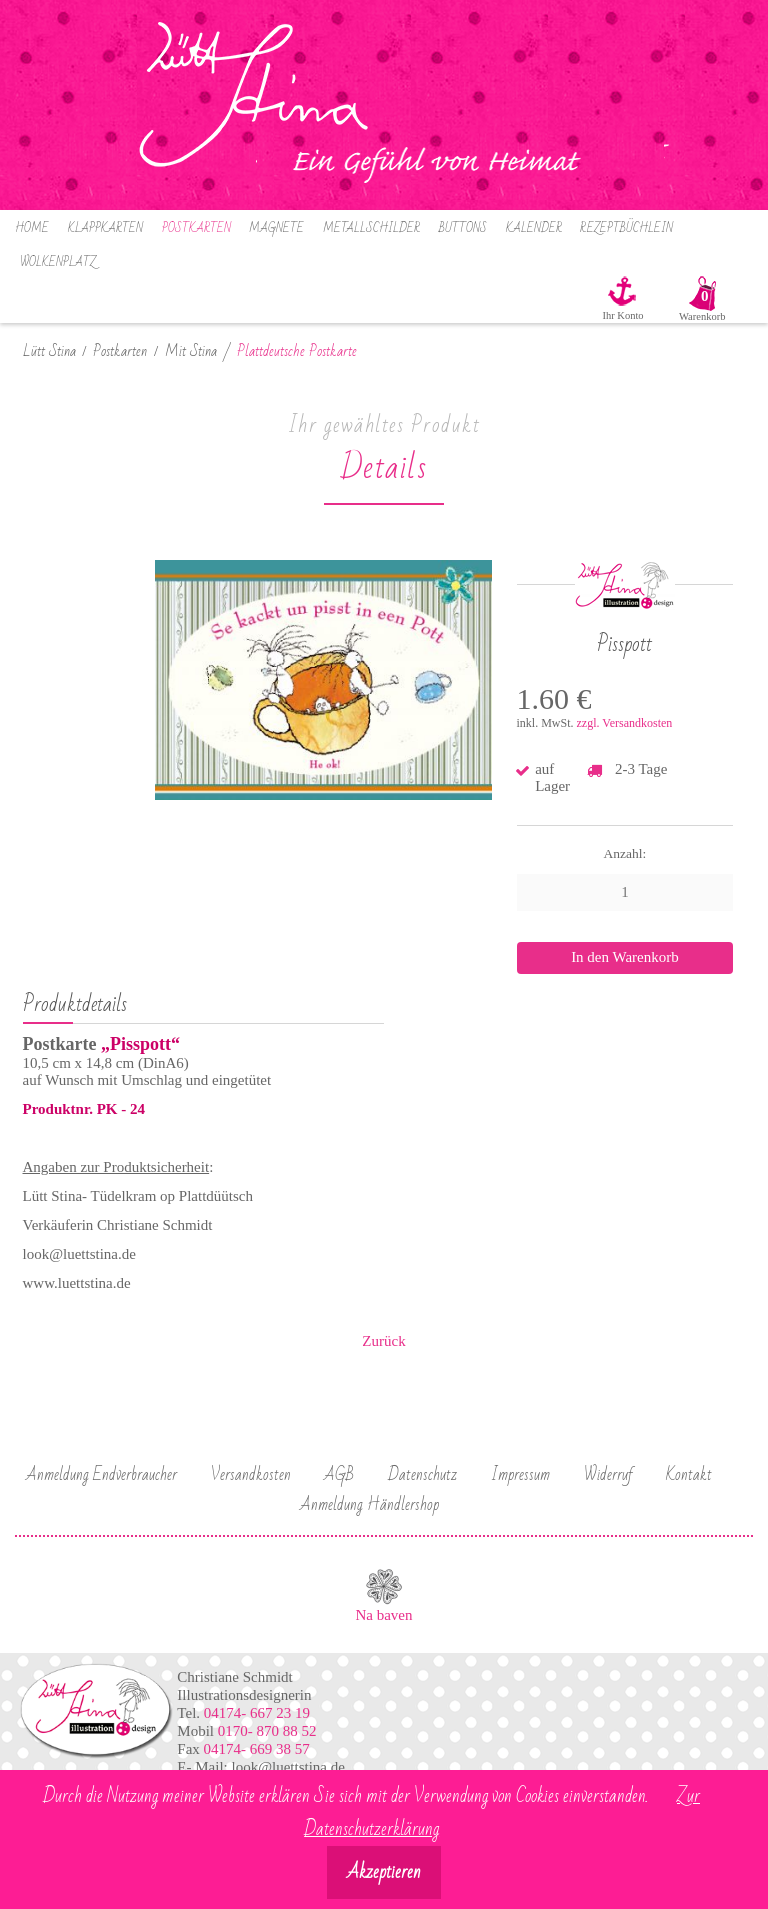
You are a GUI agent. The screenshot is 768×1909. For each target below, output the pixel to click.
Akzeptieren (384, 1872)
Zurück (383, 1341)
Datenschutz (422, 1475)
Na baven (383, 1615)
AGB (339, 1475)
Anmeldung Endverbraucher (101, 1475)
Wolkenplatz (58, 262)
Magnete (276, 228)
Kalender (534, 228)
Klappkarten (105, 228)
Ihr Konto (622, 315)
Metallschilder (371, 228)
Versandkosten (251, 1475)
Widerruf (608, 1475)
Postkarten (196, 228)
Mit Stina (191, 351)
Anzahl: (625, 853)
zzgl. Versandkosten (625, 723)
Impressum (520, 1475)
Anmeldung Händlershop (369, 1505)
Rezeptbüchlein (626, 228)
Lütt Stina (49, 351)
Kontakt (689, 1475)
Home (32, 228)
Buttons (463, 228)
